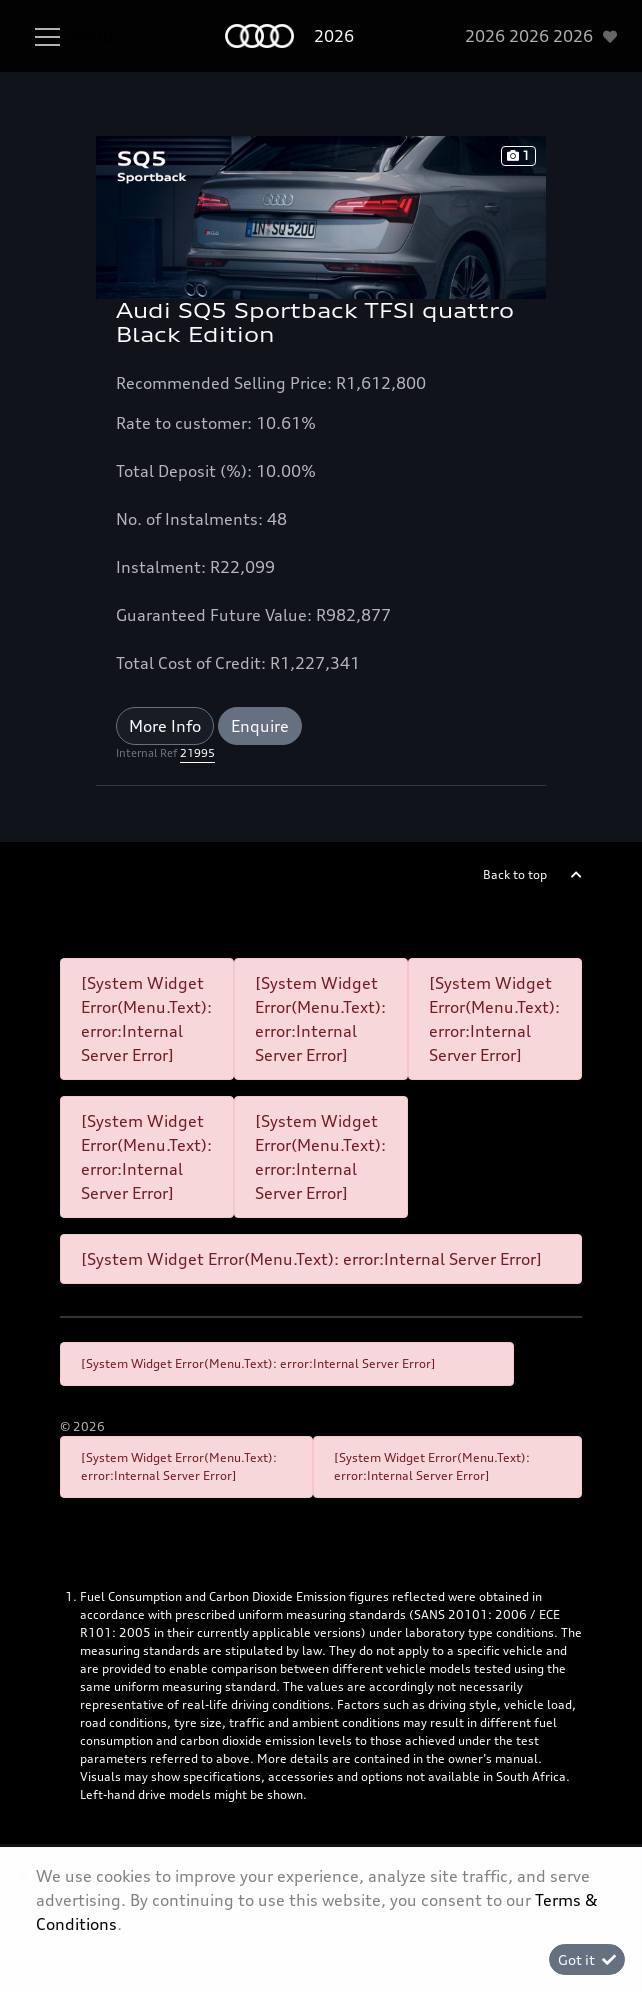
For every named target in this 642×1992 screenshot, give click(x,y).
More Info (165, 726)
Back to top (515, 874)
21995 (197, 753)
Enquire (260, 726)
